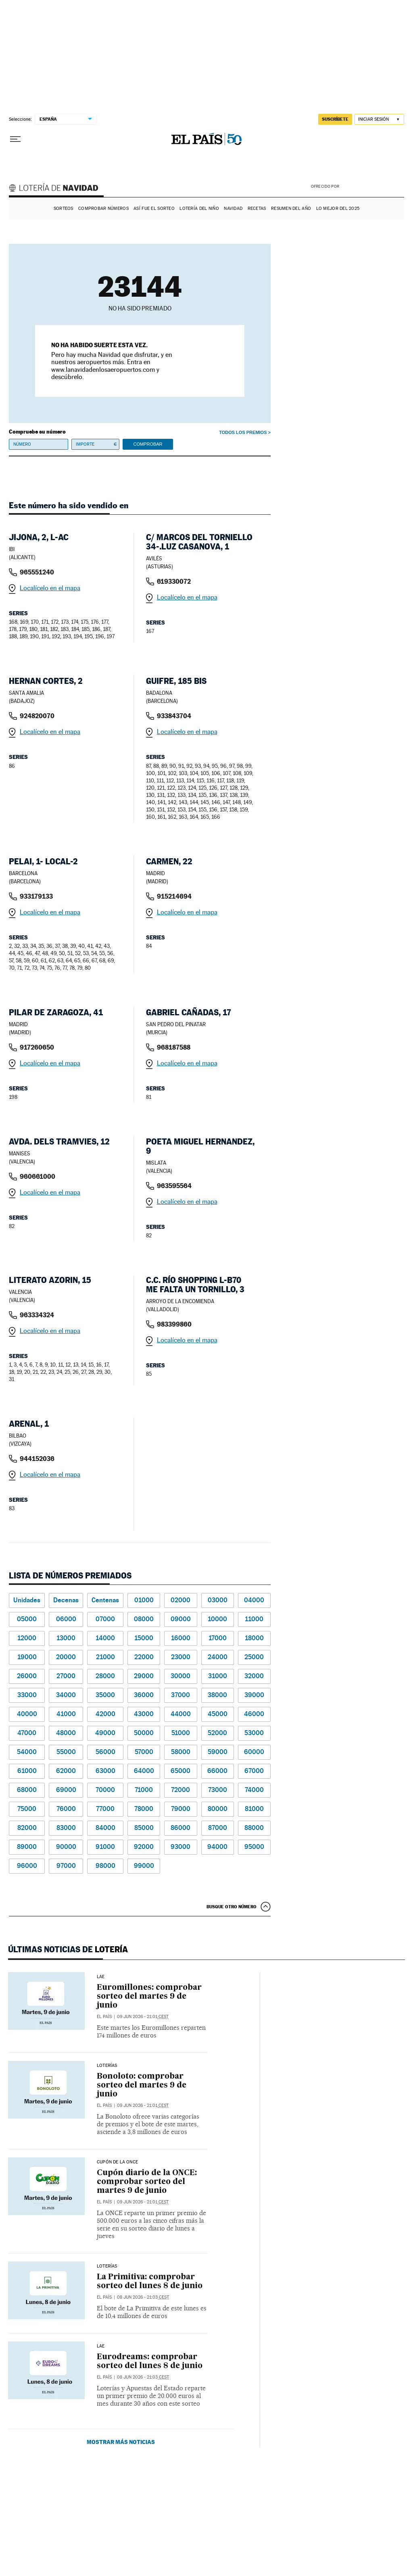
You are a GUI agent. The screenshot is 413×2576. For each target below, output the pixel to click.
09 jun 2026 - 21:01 (143, 2016)
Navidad (233, 208)
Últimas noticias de (68, 1949)
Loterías (107, 2065)
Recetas (257, 208)
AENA (373, 185)
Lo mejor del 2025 (338, 208)
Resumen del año (291, 208)
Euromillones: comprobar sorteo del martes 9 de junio (149, 1996)
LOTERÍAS (107, 2266)
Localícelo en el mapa (50, 588)
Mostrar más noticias (121, 2441)
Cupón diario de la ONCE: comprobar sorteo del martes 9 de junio (147, 2182)
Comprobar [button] (147, 444)
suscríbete (335, 119)
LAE (101, 1976)
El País (104, 2016)
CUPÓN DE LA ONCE (117, 2162)
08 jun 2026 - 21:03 (143, 2297)
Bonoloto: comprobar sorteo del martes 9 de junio (141, 2085)
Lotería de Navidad (57, 189)
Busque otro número (231, 1906)
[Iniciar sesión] (379, 119)
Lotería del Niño (199, 208)
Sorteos (63, 208)
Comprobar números (103, 208)
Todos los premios (243, 432)
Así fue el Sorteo (154, 208)
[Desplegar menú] (15, 139)
